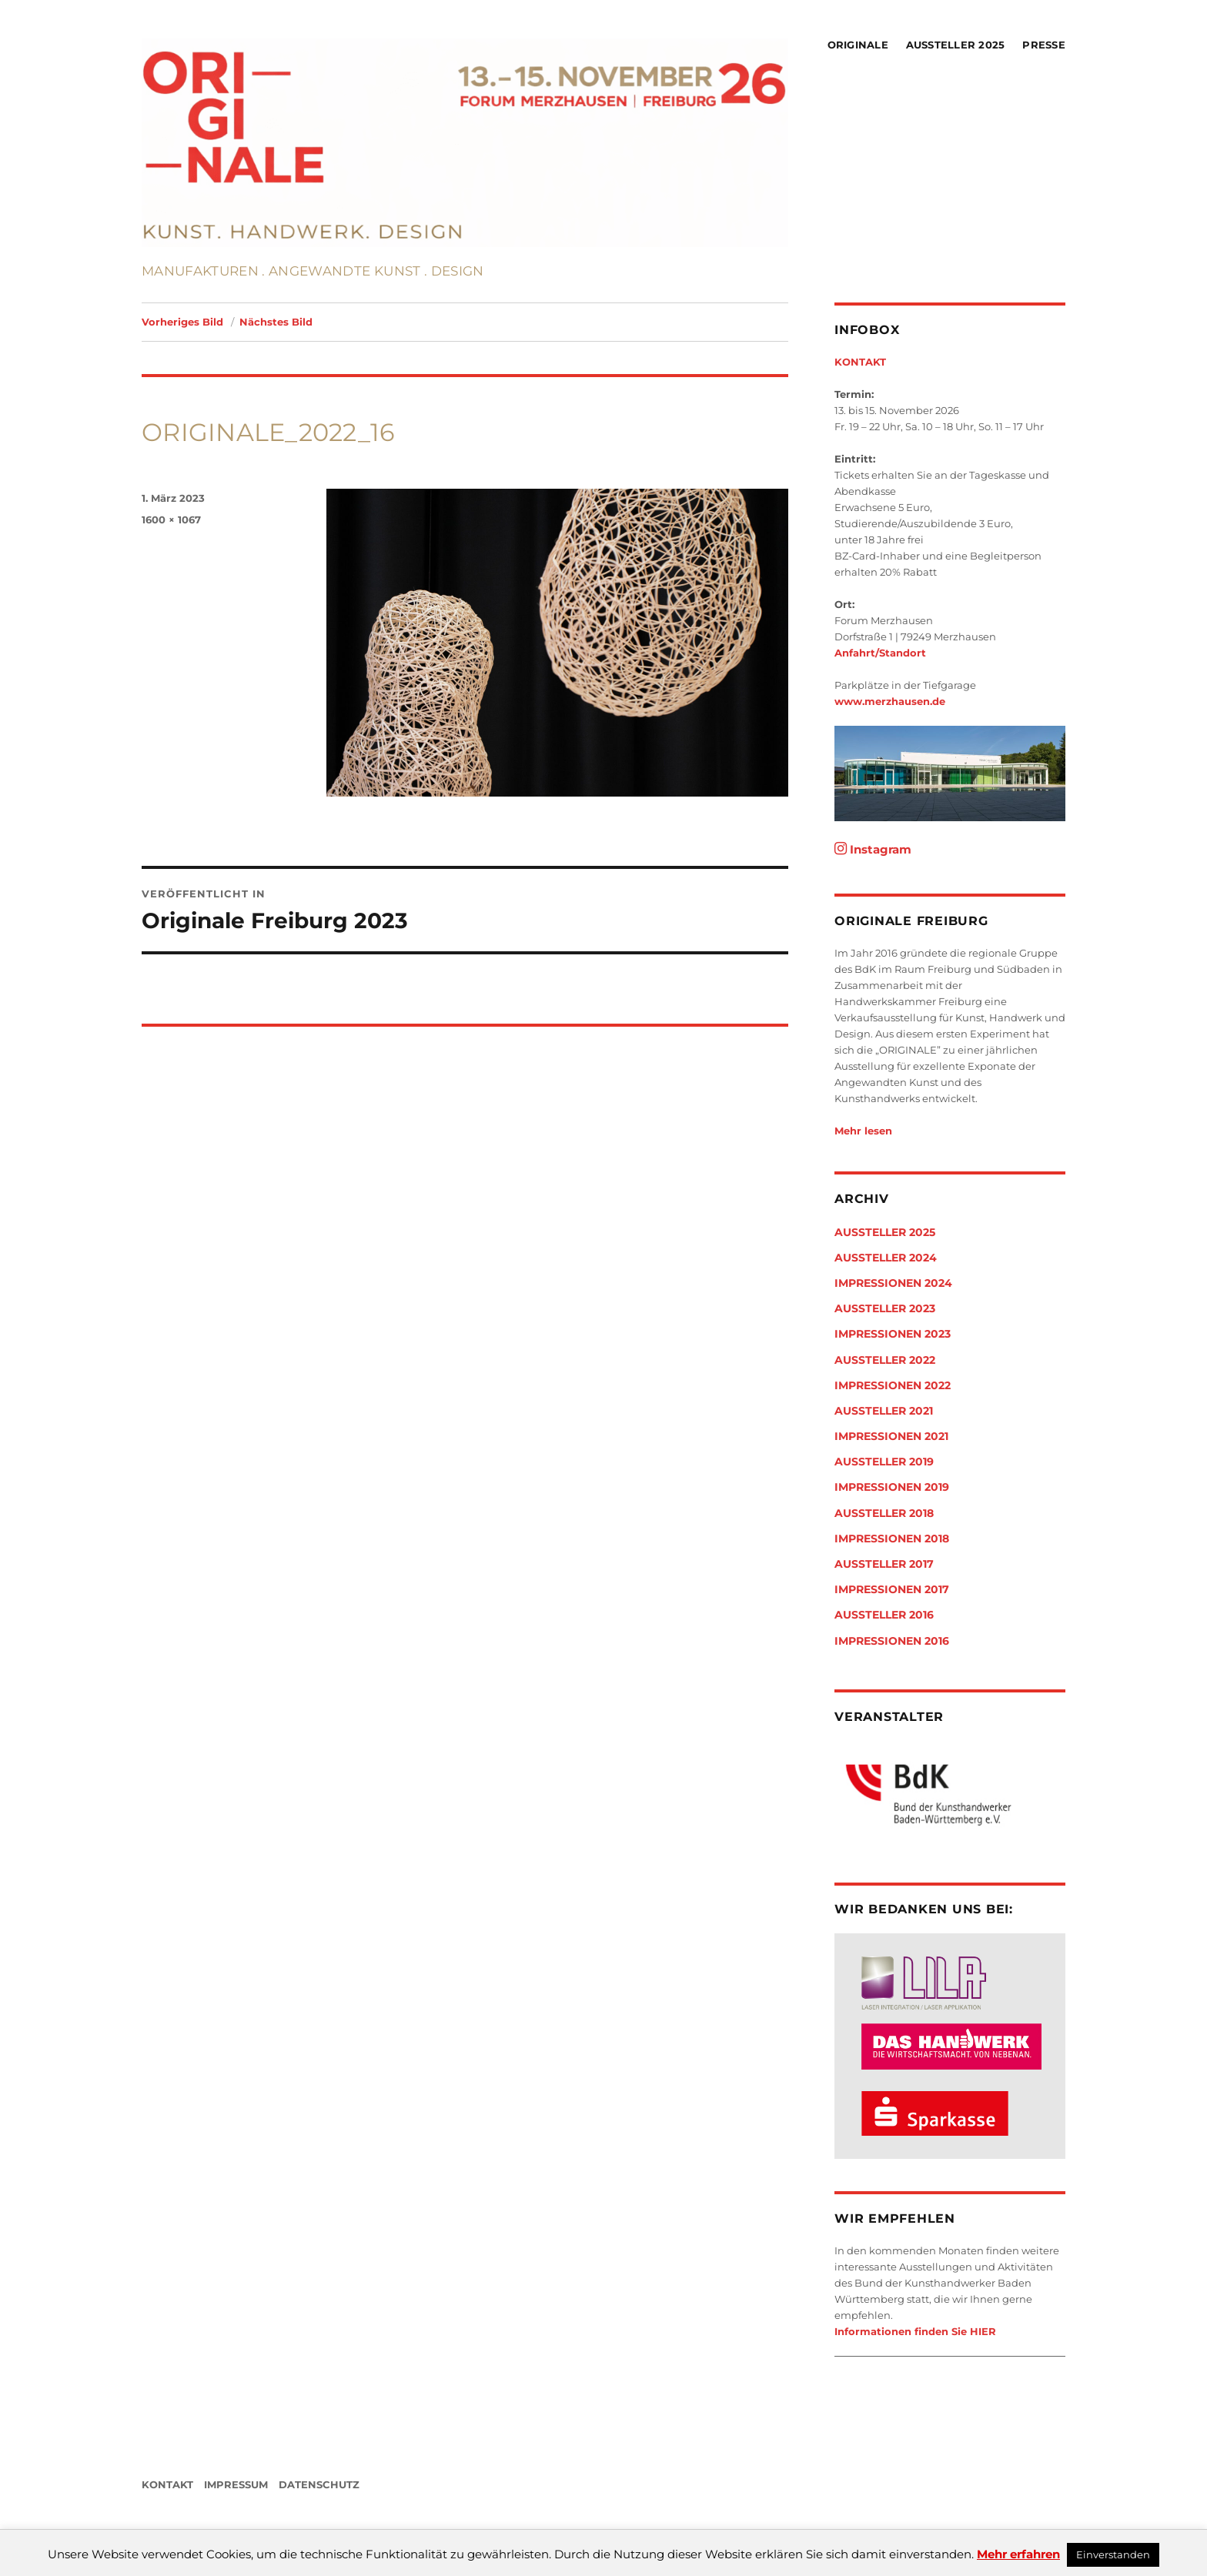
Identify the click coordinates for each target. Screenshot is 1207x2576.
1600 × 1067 (171, 519)
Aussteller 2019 (884, 1461)
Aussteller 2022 (884, 1360)
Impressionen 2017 (891, 1589)
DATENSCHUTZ (319, 2484)
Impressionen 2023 (892, 1334)
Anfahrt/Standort (880, 653)
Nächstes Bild (276, 322)
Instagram (872, 849)
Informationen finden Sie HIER (915, 2331)
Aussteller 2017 (884, 1564)
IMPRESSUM (236, 2484)
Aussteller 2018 (884, 1513)
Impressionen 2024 (893, 1283)
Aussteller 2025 (955, 44)
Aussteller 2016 (884, 1615)
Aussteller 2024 (885, 1258)
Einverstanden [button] (1113, 2554)
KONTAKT (860, 362)
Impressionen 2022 (892, 1385)
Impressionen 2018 (891, 1538)
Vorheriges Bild (182, 322)
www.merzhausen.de (889, 701)
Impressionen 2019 (891, 1487)
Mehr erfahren (1018, 2554)
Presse (1043, 44)
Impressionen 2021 (891, 1436)
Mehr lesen (863, 1130)
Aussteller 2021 (883, 1411)
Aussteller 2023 (884, 1308)
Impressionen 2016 (891, 1641)
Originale (858, 44)
